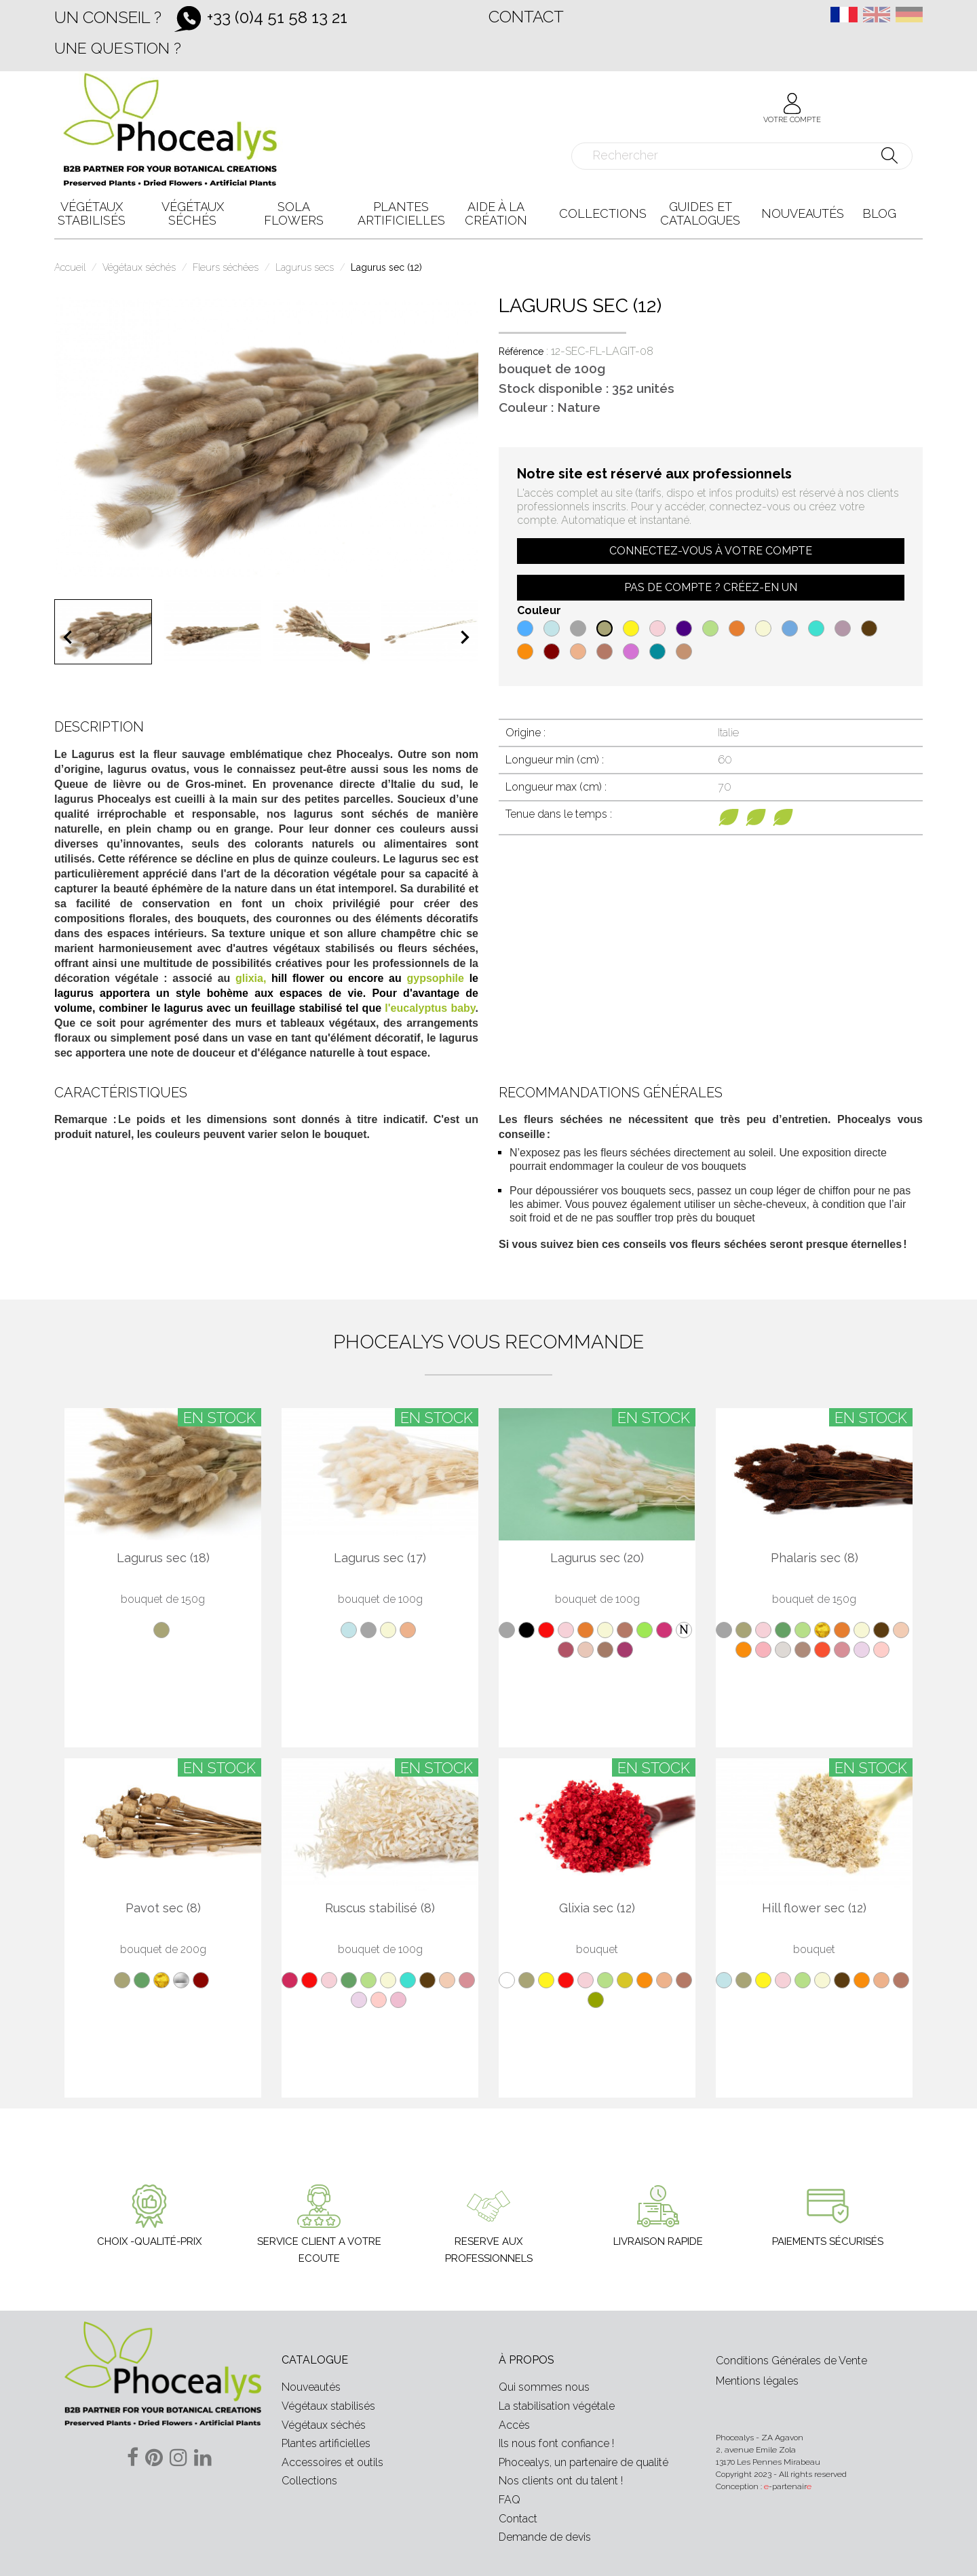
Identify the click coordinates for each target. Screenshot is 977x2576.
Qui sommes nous (544, 2387)
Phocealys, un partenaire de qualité (583, 2462)
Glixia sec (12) (597, 1908)
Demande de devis (545, 2537)
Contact (526, 16)
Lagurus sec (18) (163, 1558)
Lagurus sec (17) (380, 1558)
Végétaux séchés (324, 2425)
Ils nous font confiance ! (556, 2443)
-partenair (787, 2486)
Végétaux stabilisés (328, 2406)
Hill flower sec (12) (814, 1908)
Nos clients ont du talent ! (561, 2480)
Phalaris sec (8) (814, 1558)
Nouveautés (311, 2387)
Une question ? (117, 48)
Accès (514, 2425)
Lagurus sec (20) (597, 1558)
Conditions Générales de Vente (791, 2360)
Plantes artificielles (326, 2443)
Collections (309, 2480)
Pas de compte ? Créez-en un (710, 587)
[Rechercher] (742, 156)
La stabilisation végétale (557, 2406)
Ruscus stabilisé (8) (380, 1908)
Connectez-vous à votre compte (710, 550)
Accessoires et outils (332, 2462)
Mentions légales (757, 2380)
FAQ (509, 2499)
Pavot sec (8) (163, 1908)
